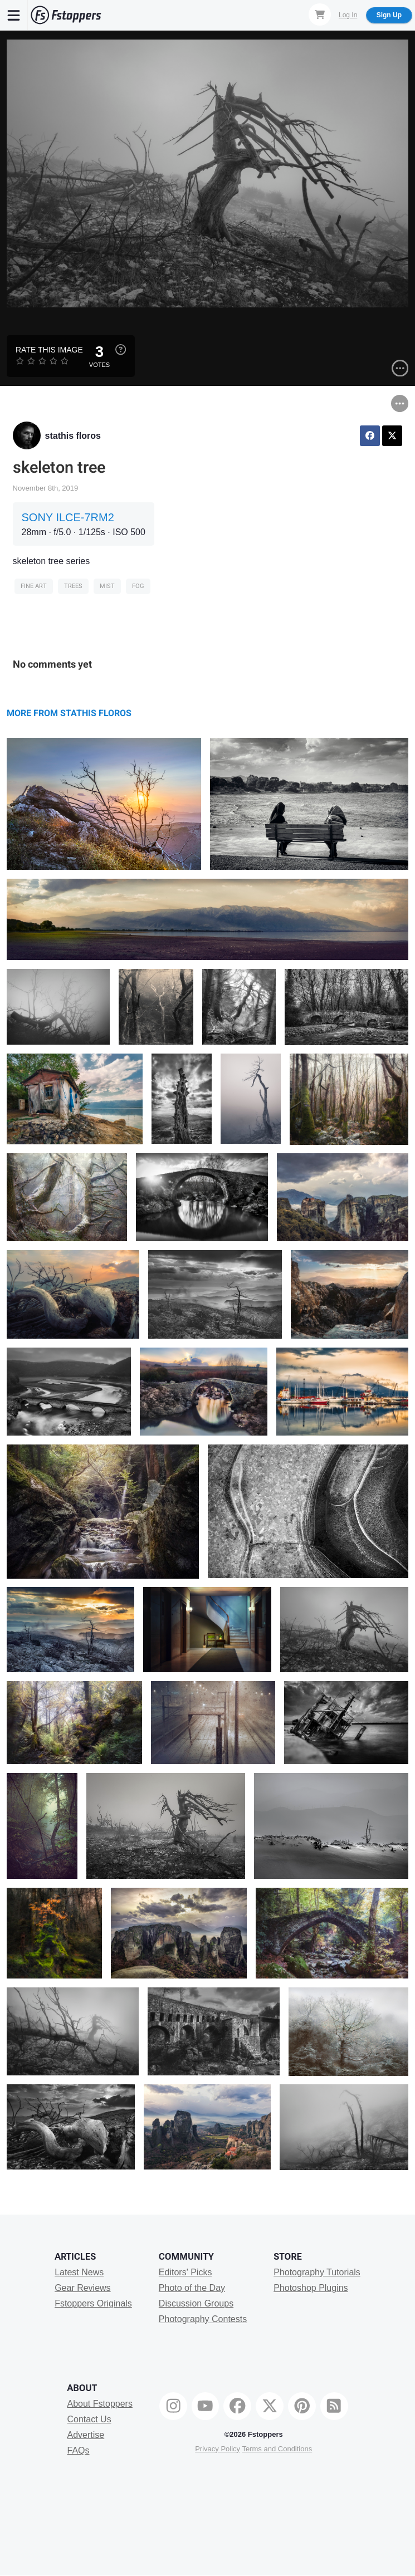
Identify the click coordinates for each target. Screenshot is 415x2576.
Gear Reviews (82, 2288)
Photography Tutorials (317, 2272)
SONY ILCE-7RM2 (68, 517)
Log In (348, 15)
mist (107, 586)
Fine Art (34, 586)
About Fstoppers (100, 2403)
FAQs (78, 2450)
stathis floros (73, 435)
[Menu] (14, 15)
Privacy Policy (217, 2449)
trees (73, 586)
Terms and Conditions (277, 2449)
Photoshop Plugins (311, 2288)
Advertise (86, 2435)
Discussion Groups (196, 2303)
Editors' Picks (185, 2272)
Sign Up (389, 15)
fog (138, 586)
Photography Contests (203, 2319)
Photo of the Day (192, 2288)
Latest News (79, 2272)
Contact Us (89, 2419)
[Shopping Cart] (320, 14)
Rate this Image (49, 349)
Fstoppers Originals (93, 2303)
